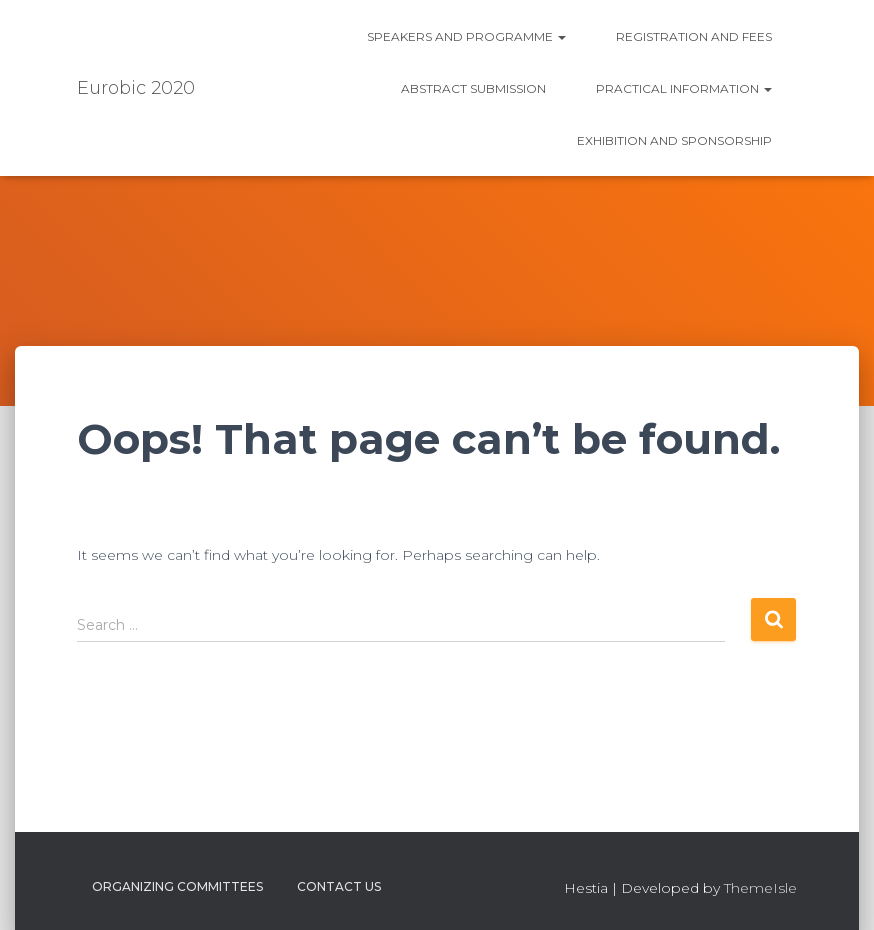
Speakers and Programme (466, 36)
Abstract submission (473, 88)
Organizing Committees (177, 886)
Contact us (339, 886)
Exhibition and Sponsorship (674, 140)
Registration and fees (694, 36)
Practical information (684, 88)
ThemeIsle (760, 888)
